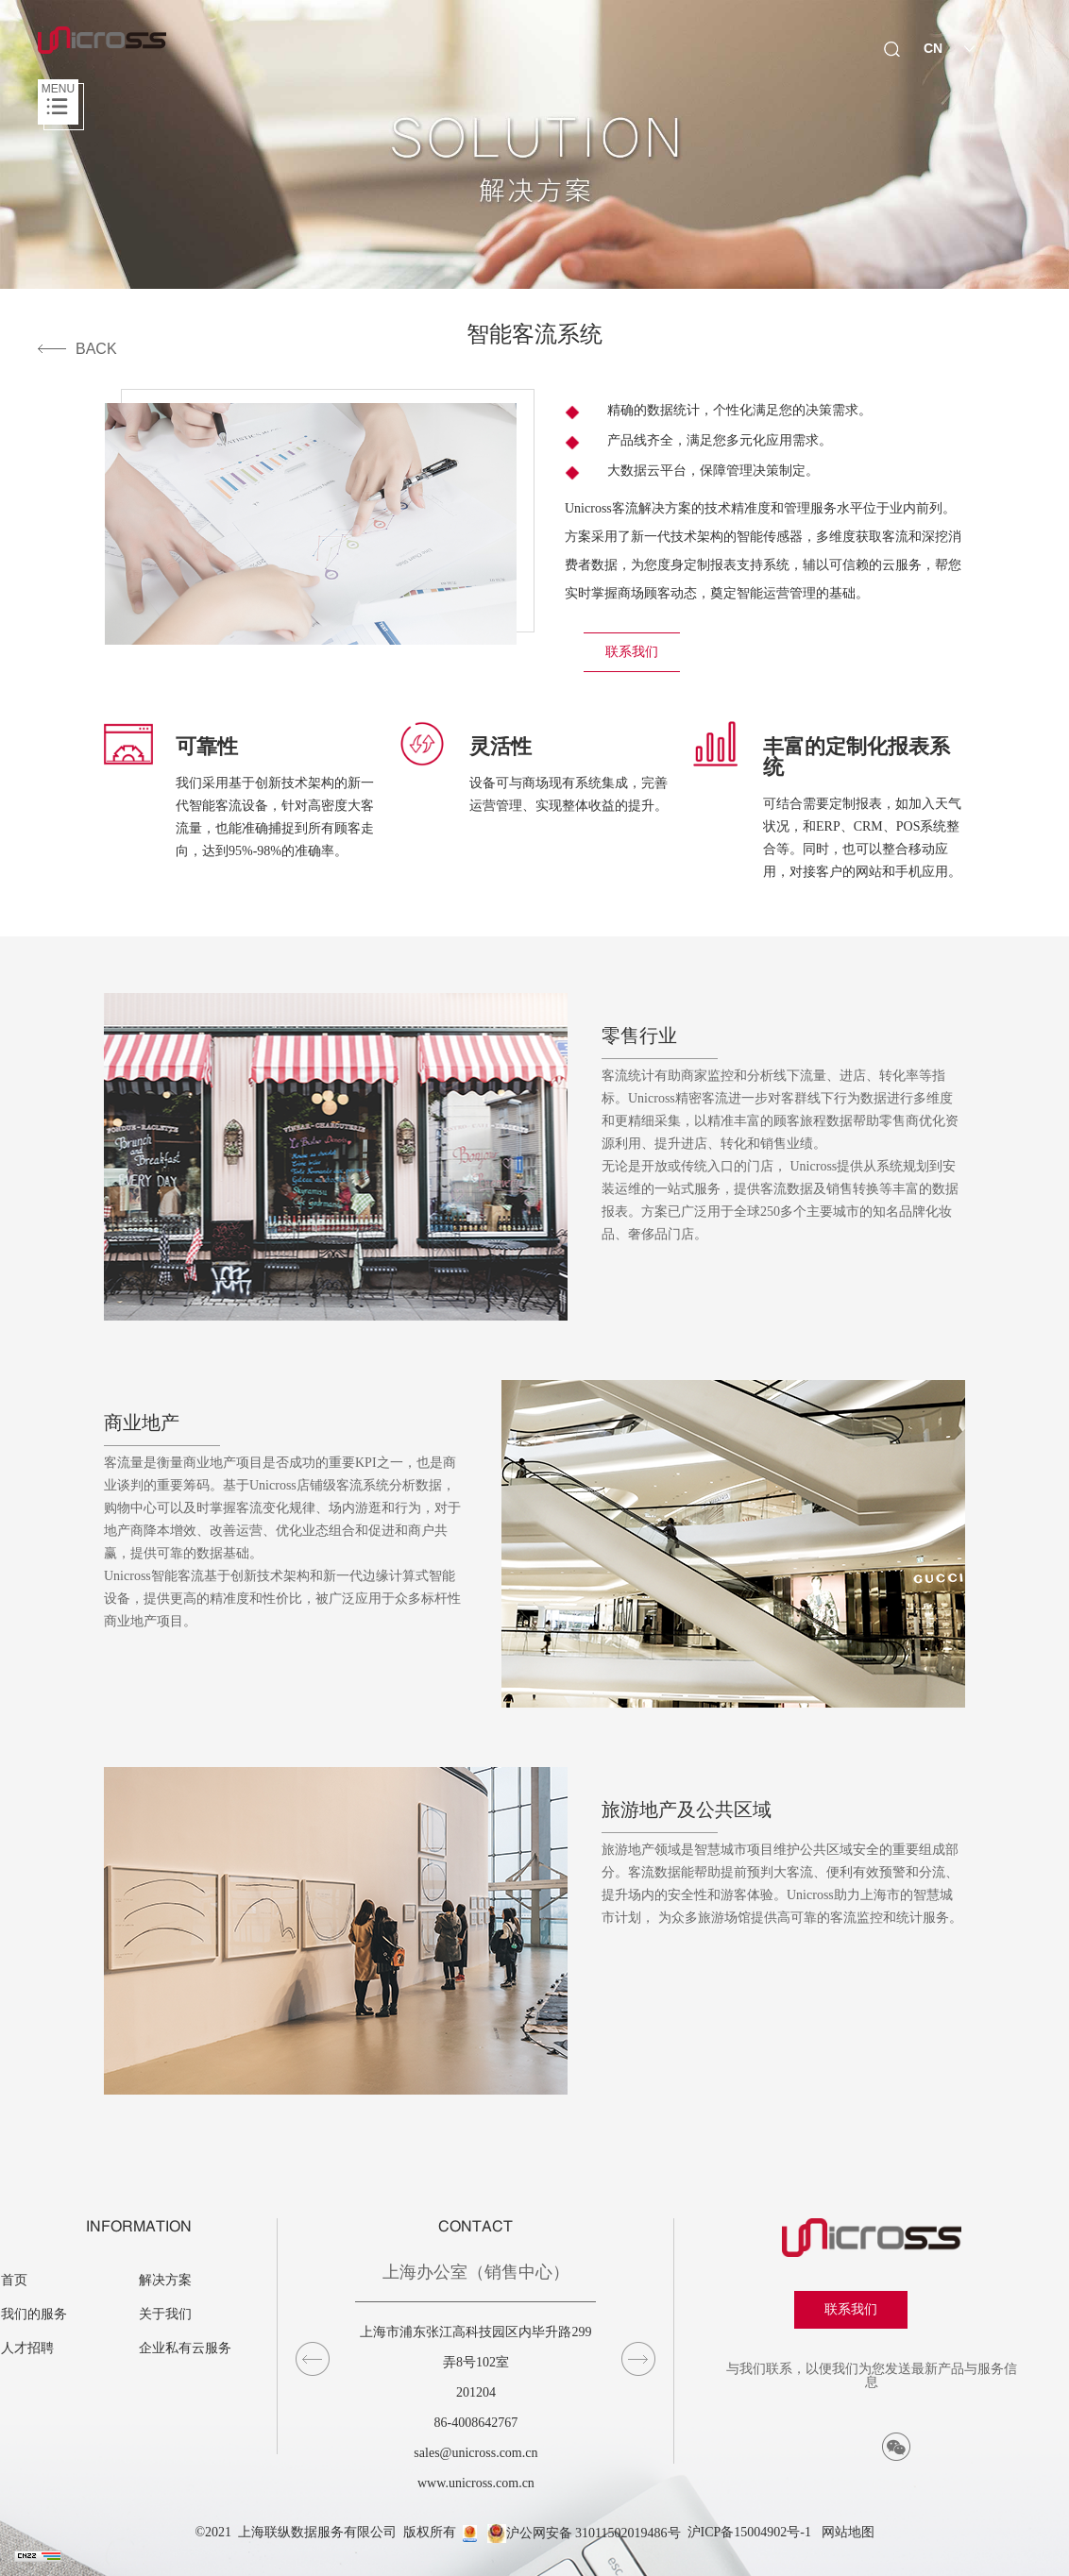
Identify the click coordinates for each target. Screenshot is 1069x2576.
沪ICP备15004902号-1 (749, 2533)
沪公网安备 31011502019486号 (584, 2533)
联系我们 (631, 652)
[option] (241, 792)
